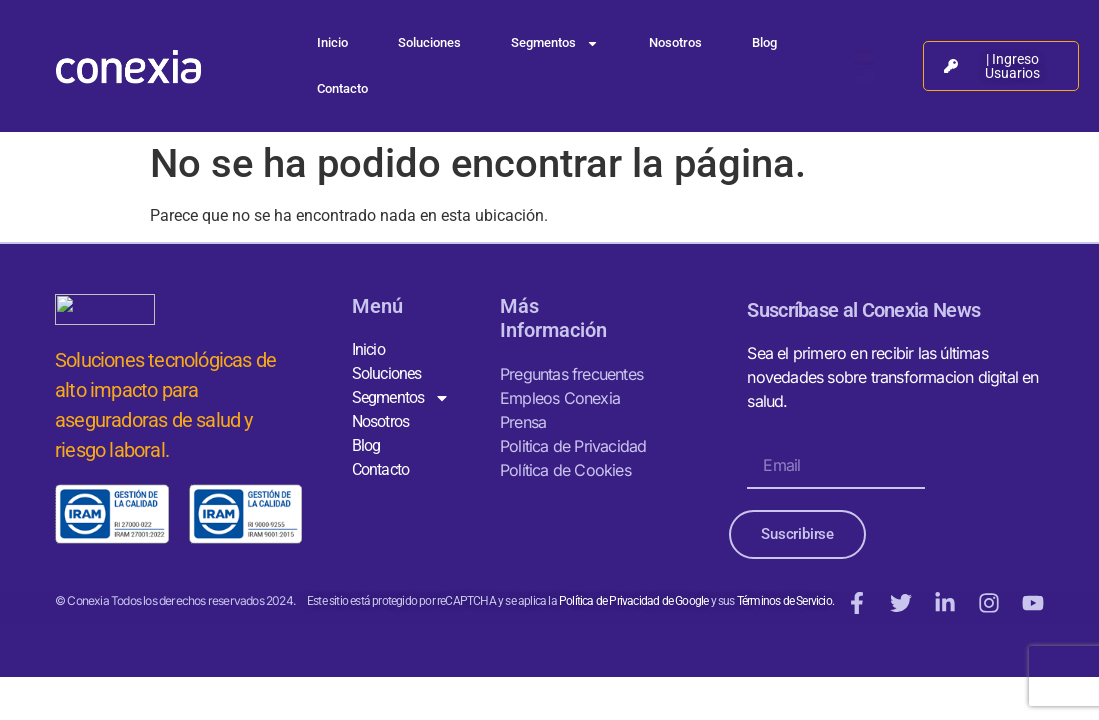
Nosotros (675, 42)
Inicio (332, 42)
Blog (764, 42)
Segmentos (555, 43)
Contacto (342, 88)
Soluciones (429, 42)
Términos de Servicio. (784, 601)
